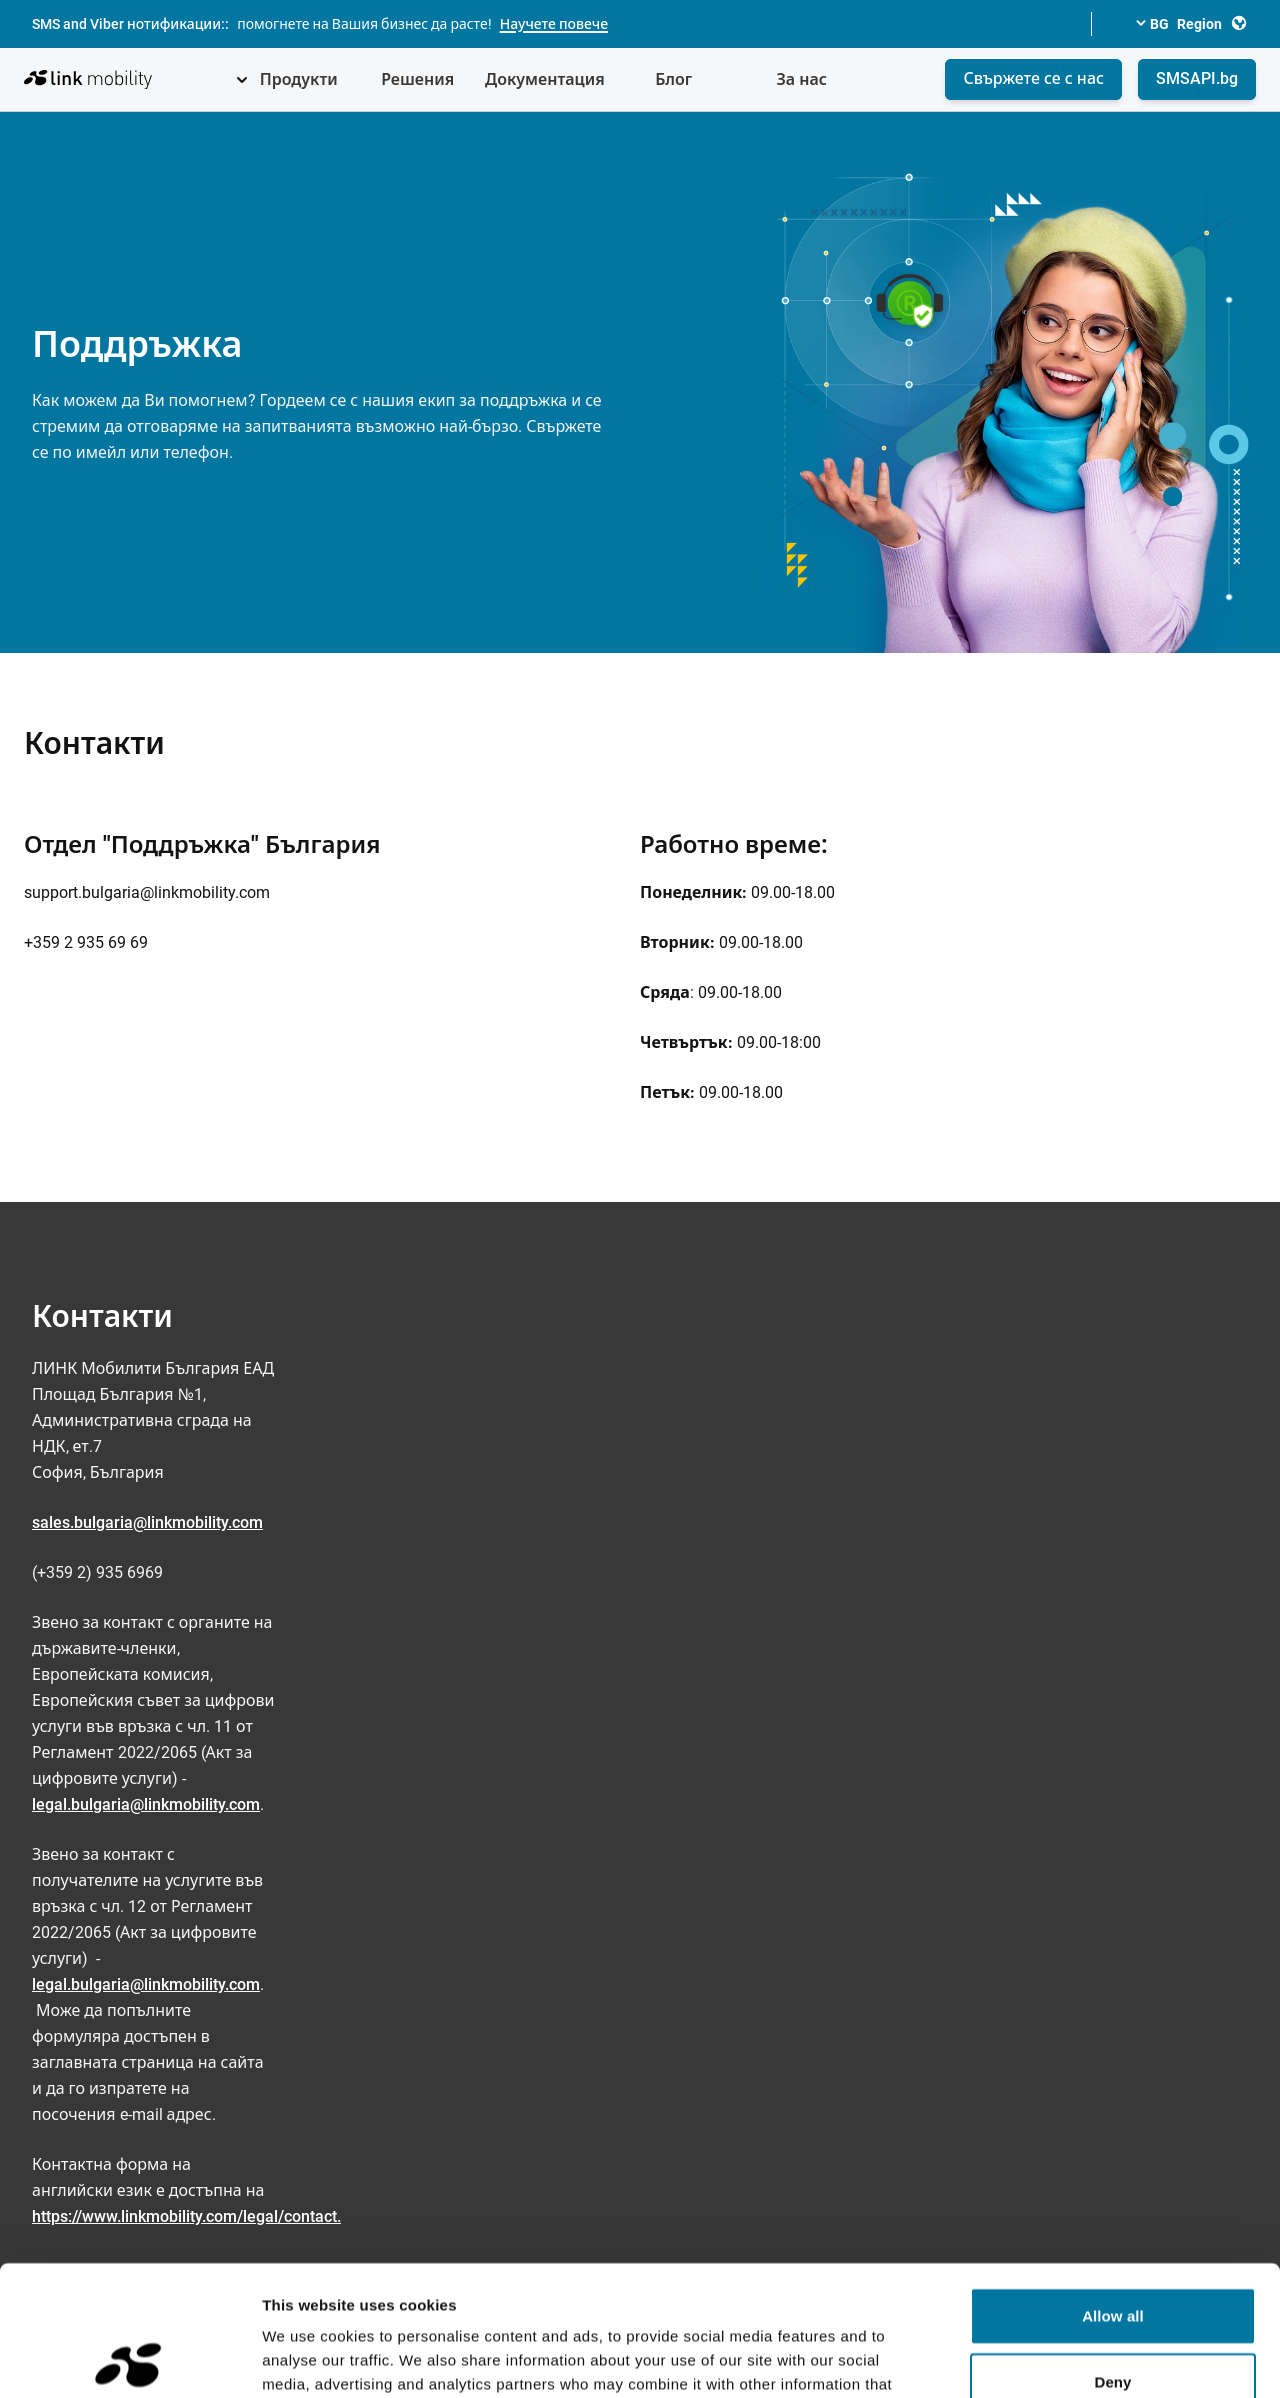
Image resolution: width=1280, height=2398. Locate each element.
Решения (417, 79)
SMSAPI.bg (1197, 78)
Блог (673, 79)
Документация (545, 79)
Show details (1049, 2358)
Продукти (299, 79)
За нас (801, 79)
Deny (1112, 2251)
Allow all (1113, 2185)
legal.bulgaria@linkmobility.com (146, 1804)
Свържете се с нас (1033, 78)
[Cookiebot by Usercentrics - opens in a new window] (129, 2359)
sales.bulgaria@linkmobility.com (147, 1522)
